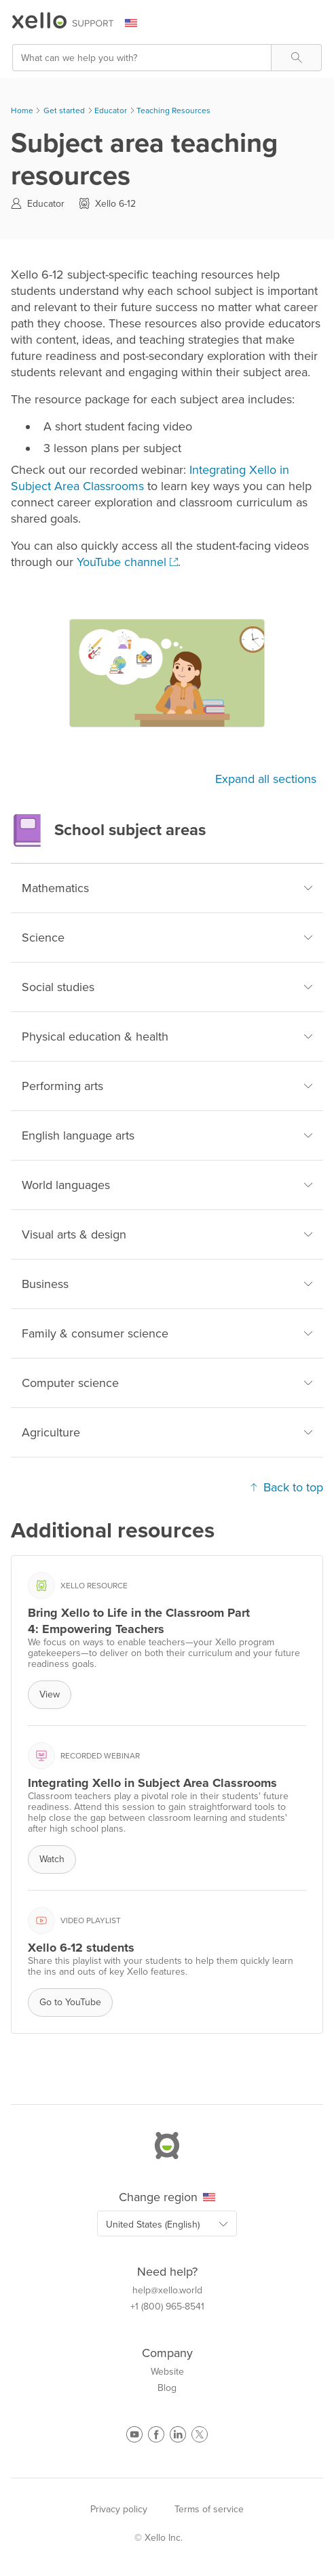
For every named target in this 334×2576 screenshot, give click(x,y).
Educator (110, 110)
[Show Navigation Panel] (314, 23)
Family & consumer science (167, 1333)
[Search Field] (167, 57)
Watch (51, 1859)
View (49, 1694)
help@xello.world (167, 2290)
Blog (167, 2388)
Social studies (167, 987)
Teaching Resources (173, 110)
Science (167, 937)
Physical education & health (167, 1036)
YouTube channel (121, 562)
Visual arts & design (167, 1234)
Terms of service (209, 2509)
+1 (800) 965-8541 (167, 2306)
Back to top (286, 1487)
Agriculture (167, 1432)
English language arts (167, 1135)
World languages (167, 1185)
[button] (296, 57)
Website (167, 2372)
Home (22, 110)
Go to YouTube (70, 2002)
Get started (64, 110)
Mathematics (167, 888)
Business (167, 1283)
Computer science (167, 1382)
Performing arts (167, 1086)
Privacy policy (118, 2509)
